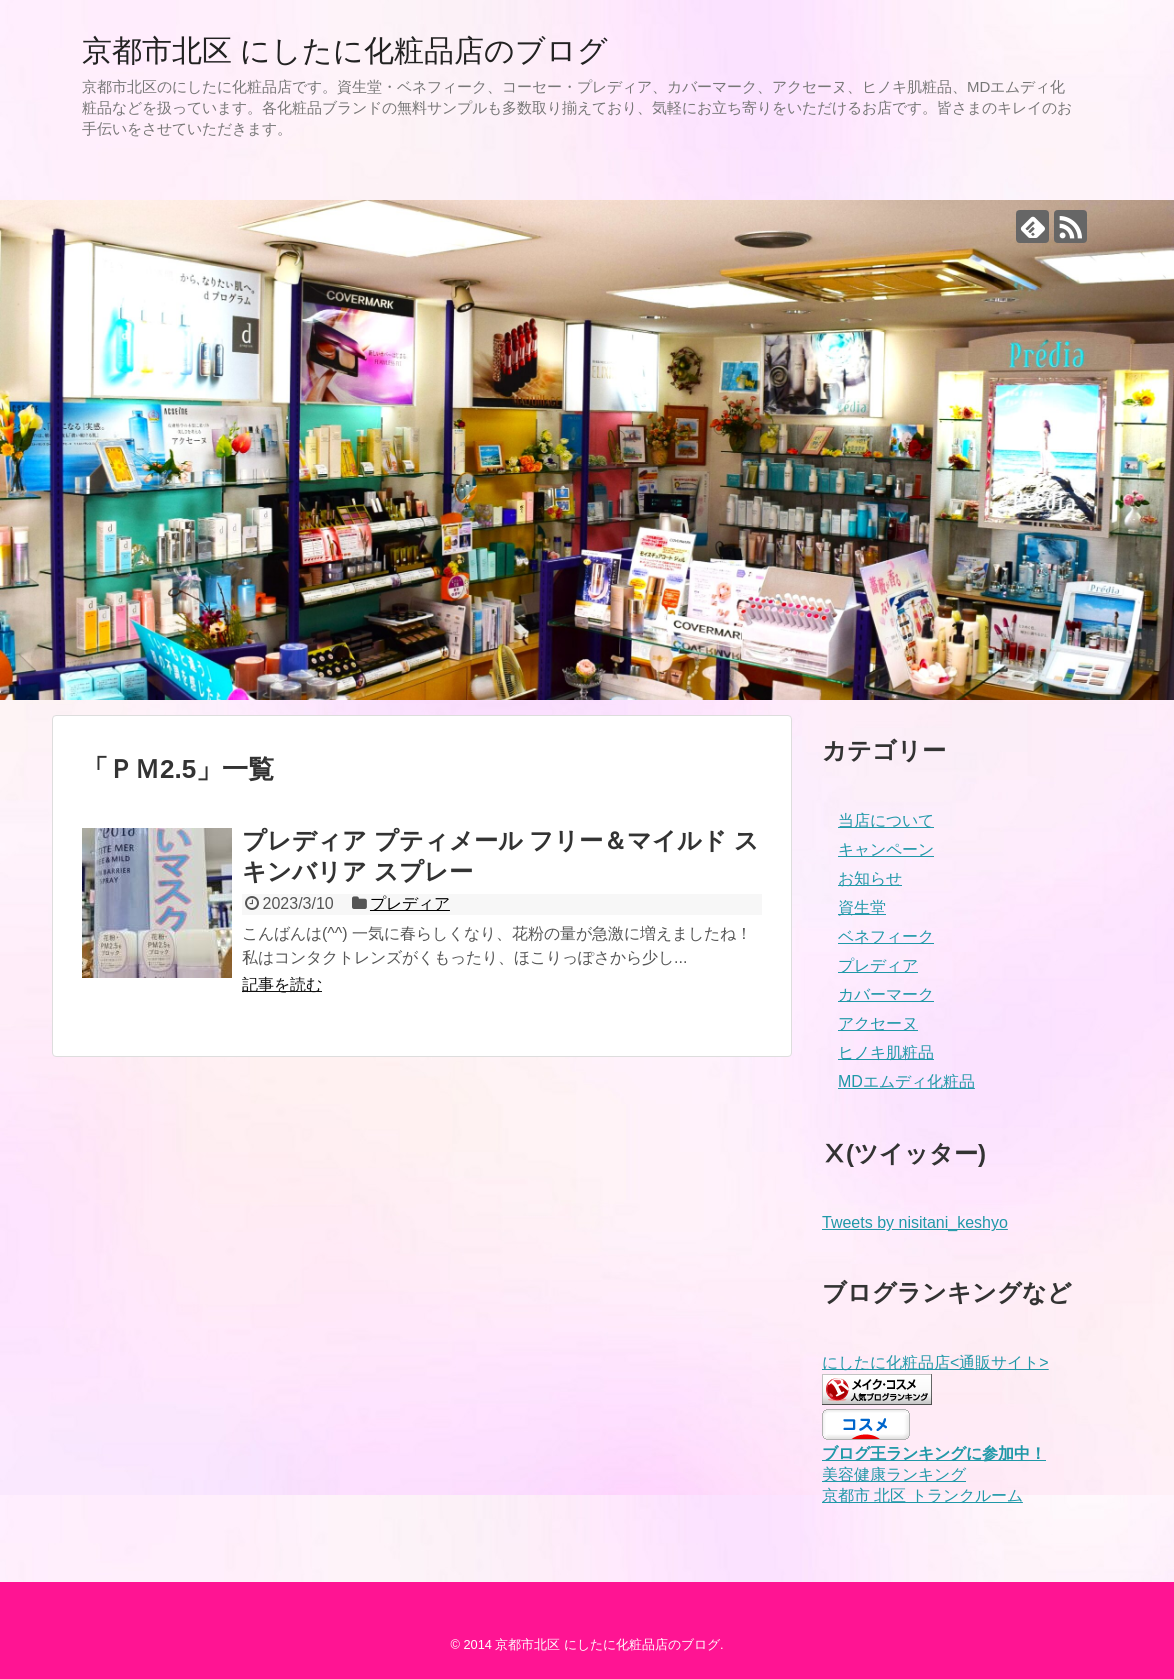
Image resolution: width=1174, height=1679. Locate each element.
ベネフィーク (886, 936)
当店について (886, 820)
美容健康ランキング (894, 1474)
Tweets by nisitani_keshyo (915, 1222)
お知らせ (870, 878)
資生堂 (862, 907)
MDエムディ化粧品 (906, 1081)
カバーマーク (886, 994)
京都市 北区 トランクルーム (922, 1495)
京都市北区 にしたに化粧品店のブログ (345, 50)
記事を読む (282, 984)
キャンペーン (886, 849)
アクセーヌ (878, 1023)
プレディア (410, 903)
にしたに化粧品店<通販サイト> (935, 1362)
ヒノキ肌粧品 (886, 1052)
